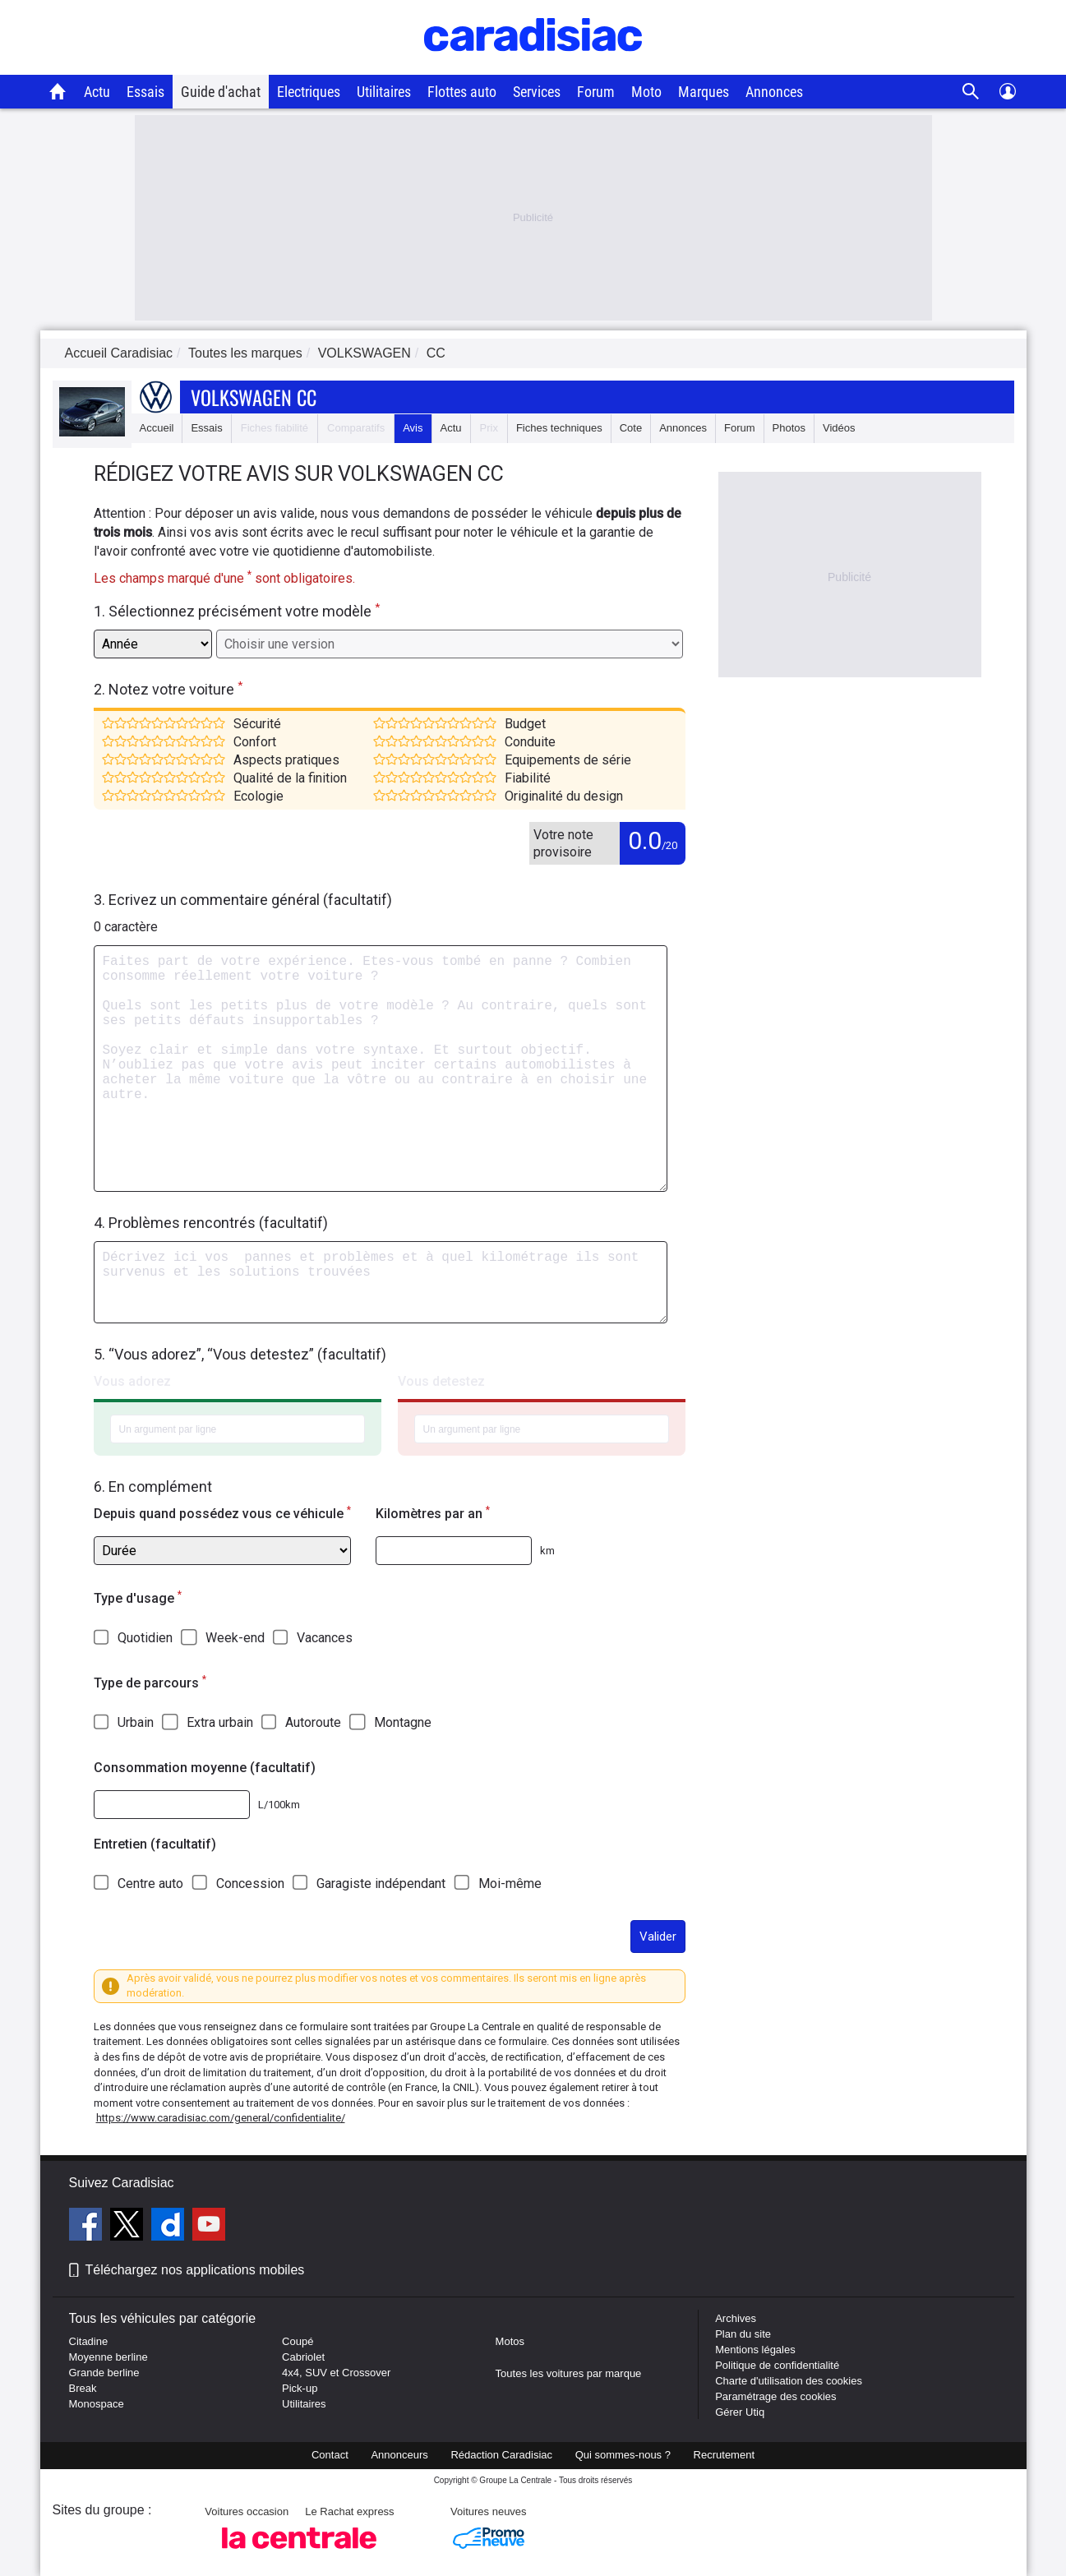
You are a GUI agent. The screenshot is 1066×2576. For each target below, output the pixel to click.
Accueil (157, 428)
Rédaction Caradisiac (501, 2455)
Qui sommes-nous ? (623, 2455)
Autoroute (313, 1722)
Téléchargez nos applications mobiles (195, 2270)
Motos (510, 2341)
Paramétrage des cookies (775, 2396)
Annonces (774, 91)
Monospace (96, 2404)
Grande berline (104, 2372)
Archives (735, 2318)
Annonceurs (399, 2455)
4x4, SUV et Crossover (336, 2372)
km (547, 1550)
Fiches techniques (559, 428)
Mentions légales (755, 2349)
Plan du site (743, 2334)
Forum (596, 91)
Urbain (136, 1722)
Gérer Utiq (739, 2412)
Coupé (297, 2341)
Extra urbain (220, 1722)
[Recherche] (971, 91)
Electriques (308, 91)
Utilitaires (384, 91)
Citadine (88, 2341)
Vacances (325, 1638)
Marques (703, 91)
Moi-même (510, 1883)
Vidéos (839, 428)
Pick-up (299, 2388)
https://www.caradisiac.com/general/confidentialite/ (220, 2118)
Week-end (235, 1638)
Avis (412, 428)
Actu (97, 91)
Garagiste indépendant (380, 1883)
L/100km (279, 1804)
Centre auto (150, 1883)
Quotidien (145, 1638)
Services (537, 91)
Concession (250, 1883)
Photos (789, 428)
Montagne (402, 1722)
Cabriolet (303, 2357)
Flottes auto (461, 91)
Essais (145, 91)
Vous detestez (441, 1381)
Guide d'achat (221, 91)
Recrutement (724, 2455)
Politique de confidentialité (777, 2365)
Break (83, 2388)
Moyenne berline (108, 2357)
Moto (646, 91)
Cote (631, 428)
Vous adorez (132, 1381)
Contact (329, 2455)
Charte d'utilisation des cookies (788, 2381)
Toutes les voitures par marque (569, 2373)
